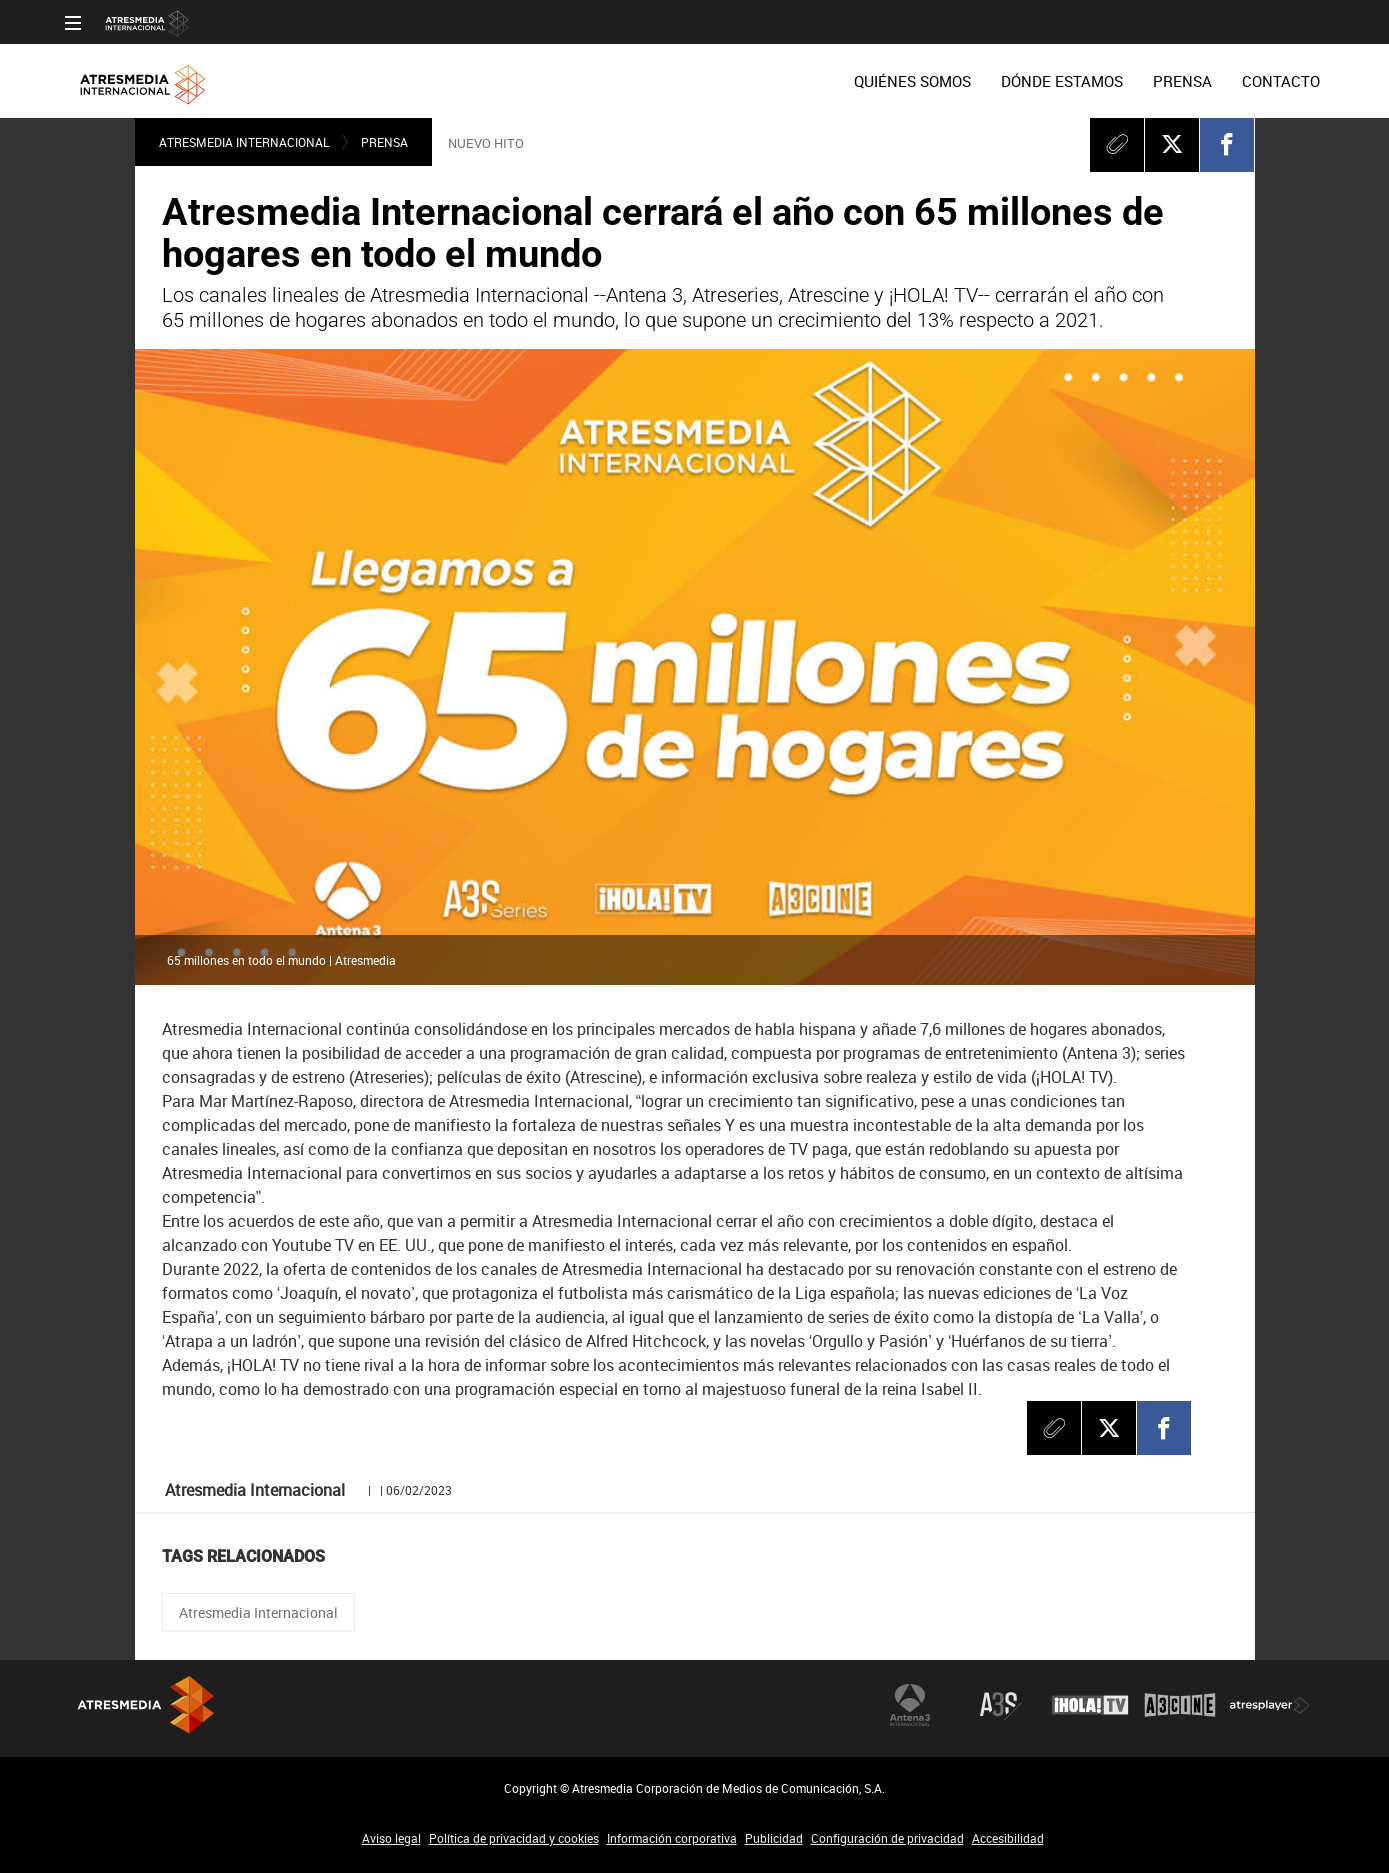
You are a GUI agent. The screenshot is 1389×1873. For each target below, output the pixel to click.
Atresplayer (1270, 1705)
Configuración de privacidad (887, 1838)
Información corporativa (672, 1838)
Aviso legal (391, 1838)
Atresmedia (195, 1712)
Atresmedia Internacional (244, 142)
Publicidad (774, 1838)
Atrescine (1180, 1705)
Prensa (384, 142)
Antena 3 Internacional (910, 1705)
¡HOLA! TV (1090, 1705)
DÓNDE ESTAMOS (1062, 81)
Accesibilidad (1008, 1838)
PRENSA (1182, 81)
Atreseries (1000, 1705)
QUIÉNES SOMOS (912, 81)
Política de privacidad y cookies (514, 1838)
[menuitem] (912, 81)
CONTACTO (1281, 81)
